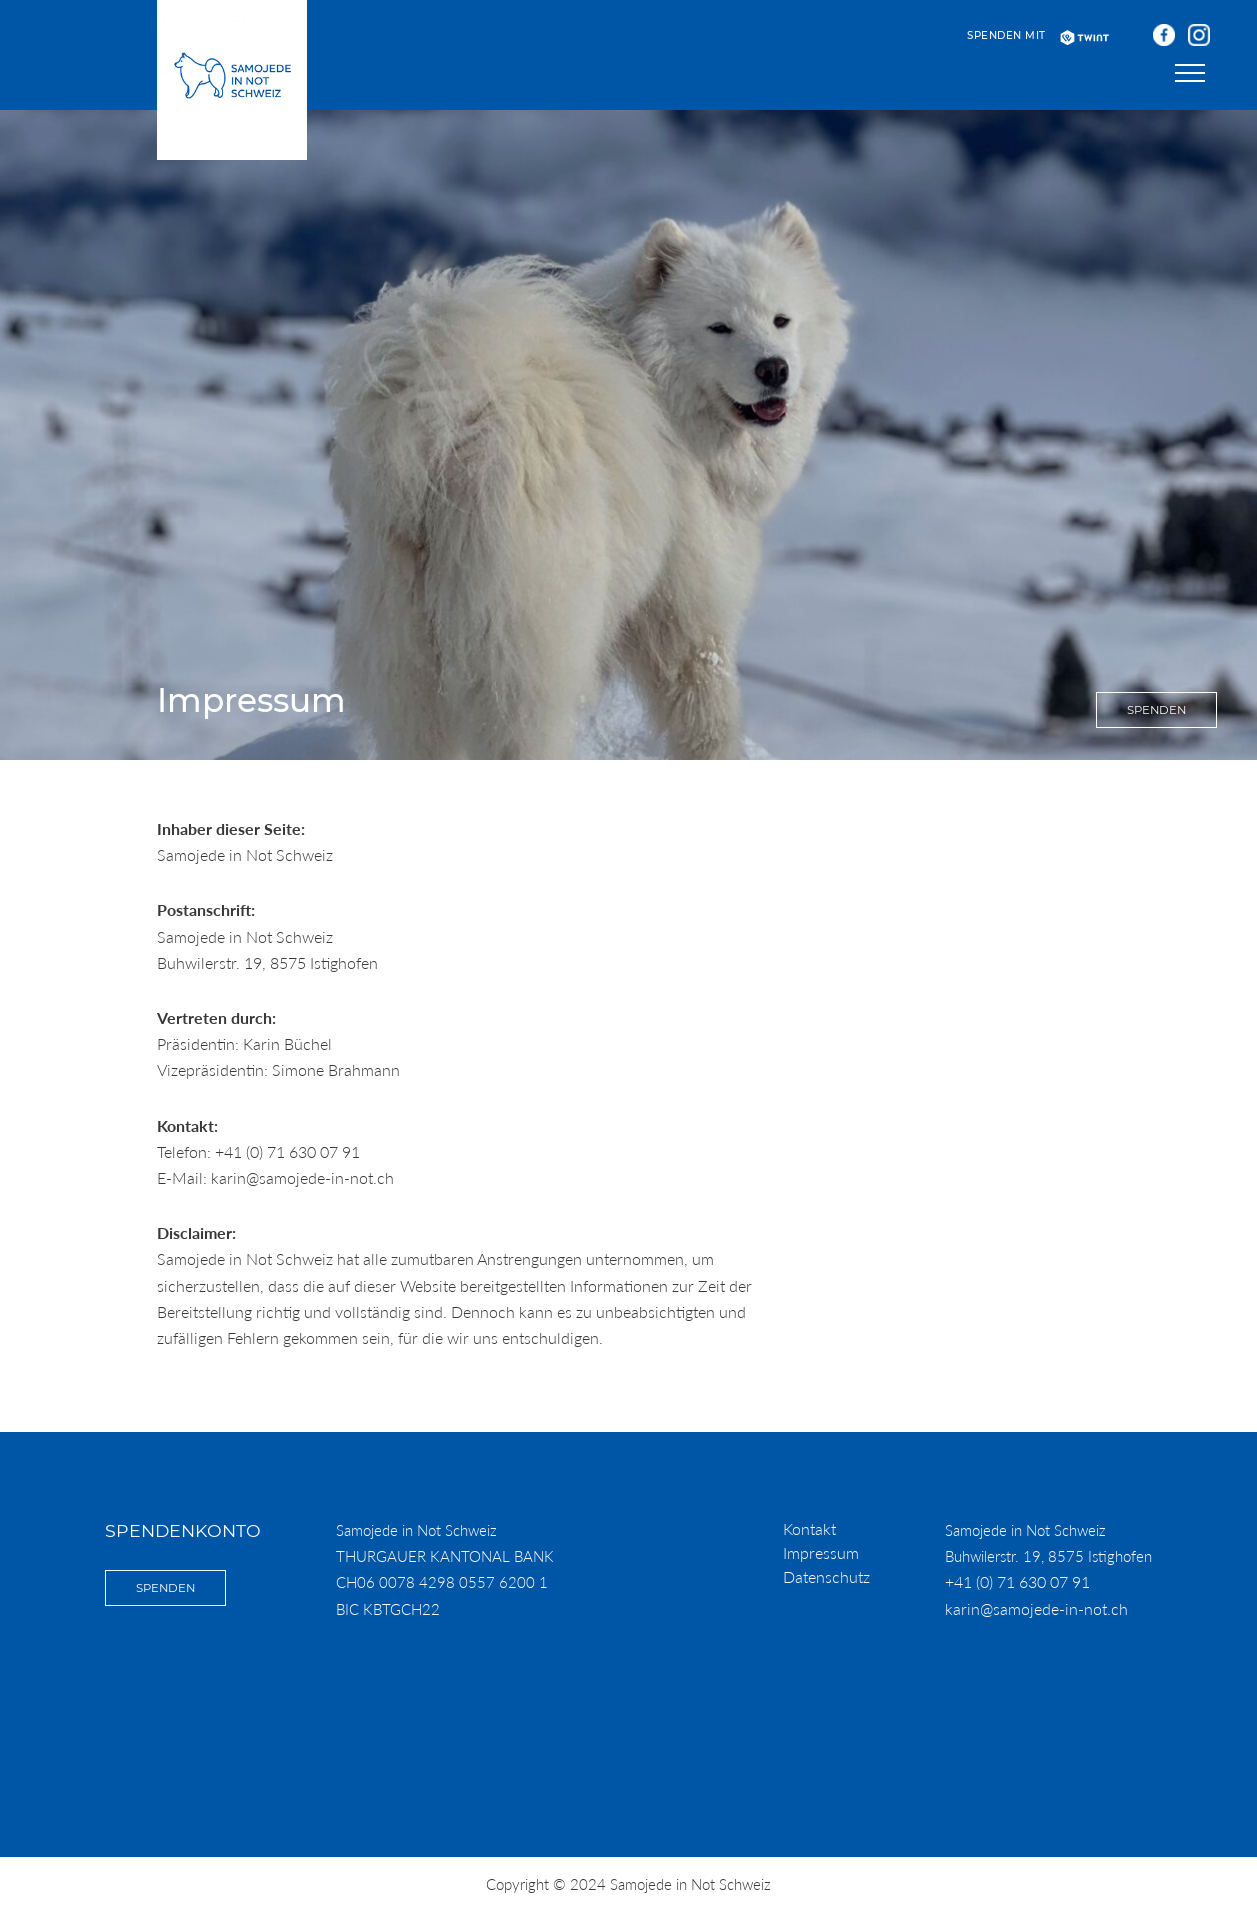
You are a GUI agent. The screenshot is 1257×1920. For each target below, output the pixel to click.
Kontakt (809, 1528)
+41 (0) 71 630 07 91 (1017, 1581)
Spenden (1156, 710)
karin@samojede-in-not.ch (1036, 1608)
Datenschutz (826, 1576)
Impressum (821, 1552)
